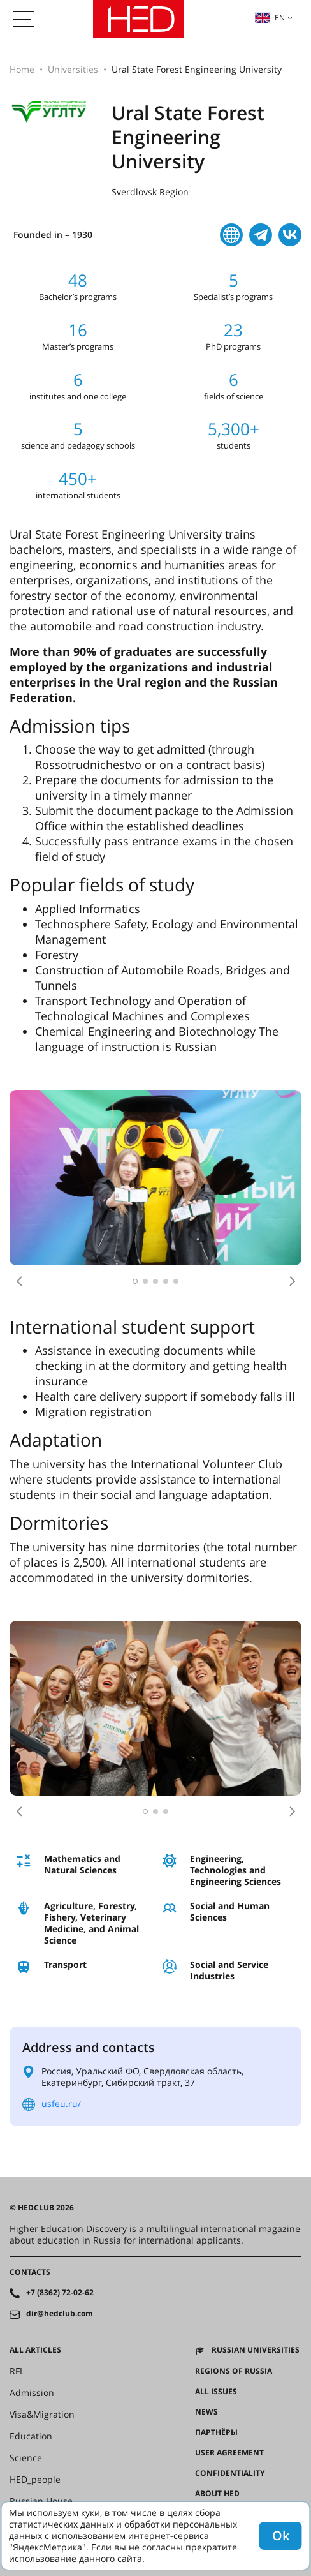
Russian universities (256, 2350)
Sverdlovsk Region (150, 192)
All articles (35, 2350)
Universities (73, 69)
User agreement (229, 2453)
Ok (280, 2535)
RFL (17, 2371)
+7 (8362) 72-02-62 (60, 2293)
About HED (217, 2494)
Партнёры (216, 2432)
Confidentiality (229, 2473)
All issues (216, 2391)
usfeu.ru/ (61, 2103)
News (206, 2412)
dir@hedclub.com (59, 2314)
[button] (19, 1281)
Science (26, 2458)
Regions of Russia (233, 2371)
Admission (32, 2393)
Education (31, 2436)
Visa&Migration (42, 2414)
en (269, 17)
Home (22, 69)
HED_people (35, 2479)
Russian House (41, 2501)
